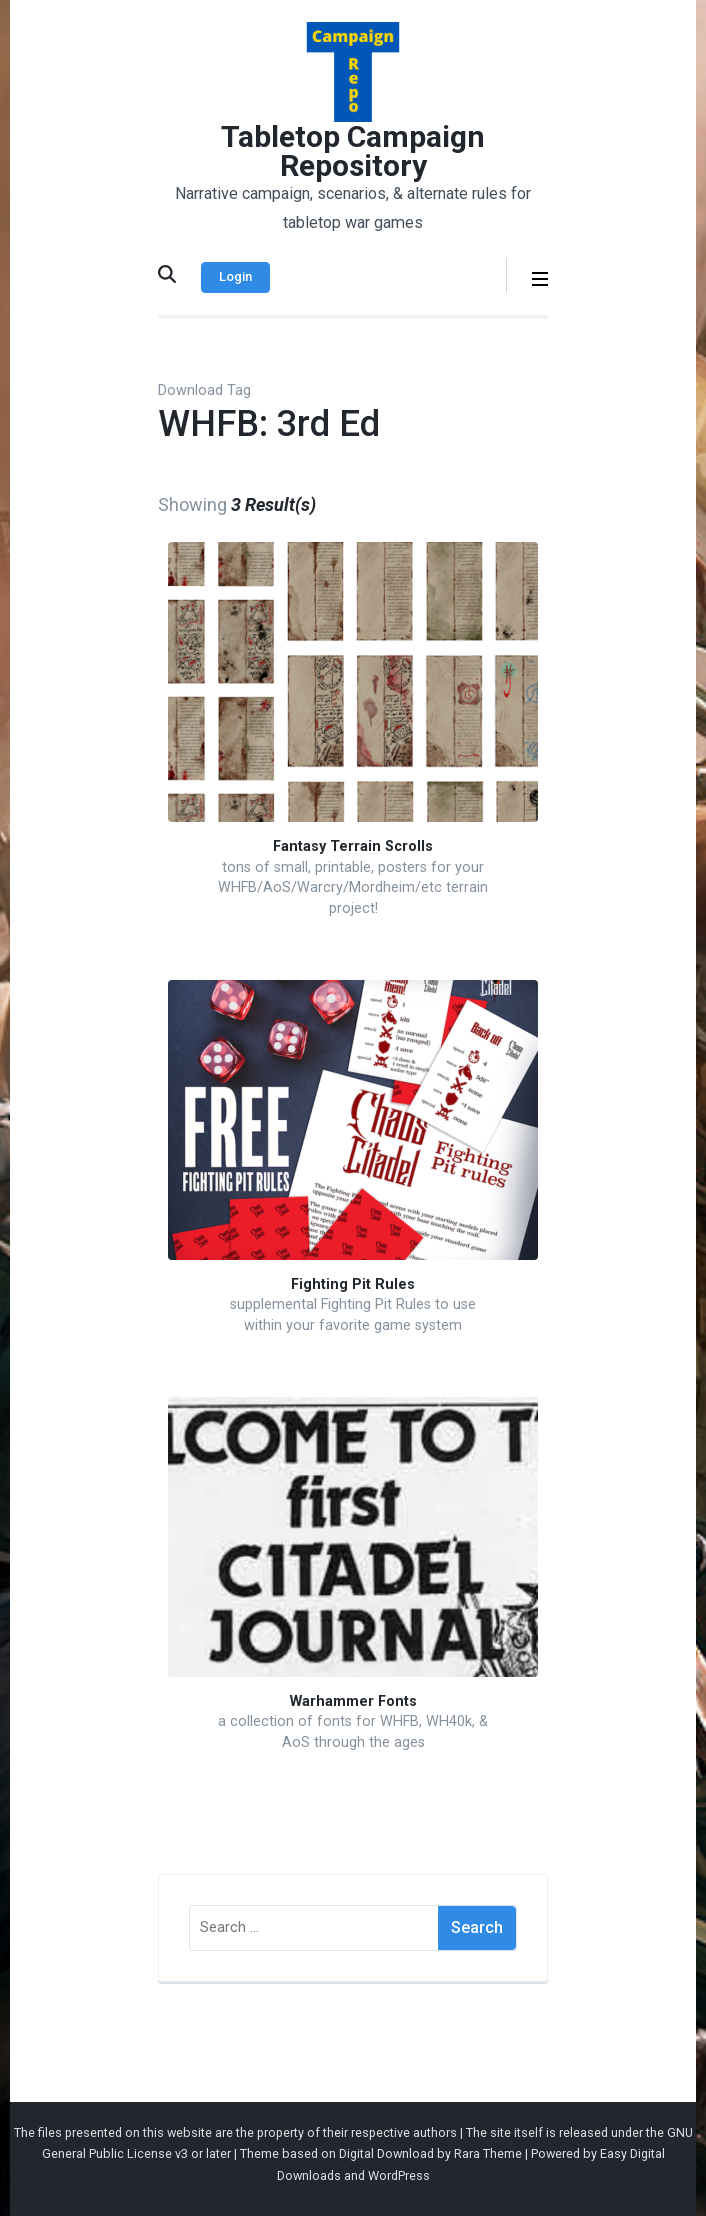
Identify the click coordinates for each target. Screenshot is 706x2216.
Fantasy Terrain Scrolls (353, 846)
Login (235, 276)
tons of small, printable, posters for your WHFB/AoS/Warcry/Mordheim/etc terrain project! (353, 888)
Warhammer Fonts (353, 1701)
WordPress (399, 2175)
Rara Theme (488, 2153)
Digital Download (386, 2153)
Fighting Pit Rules (353, 1284)
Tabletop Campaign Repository (353, 151)
